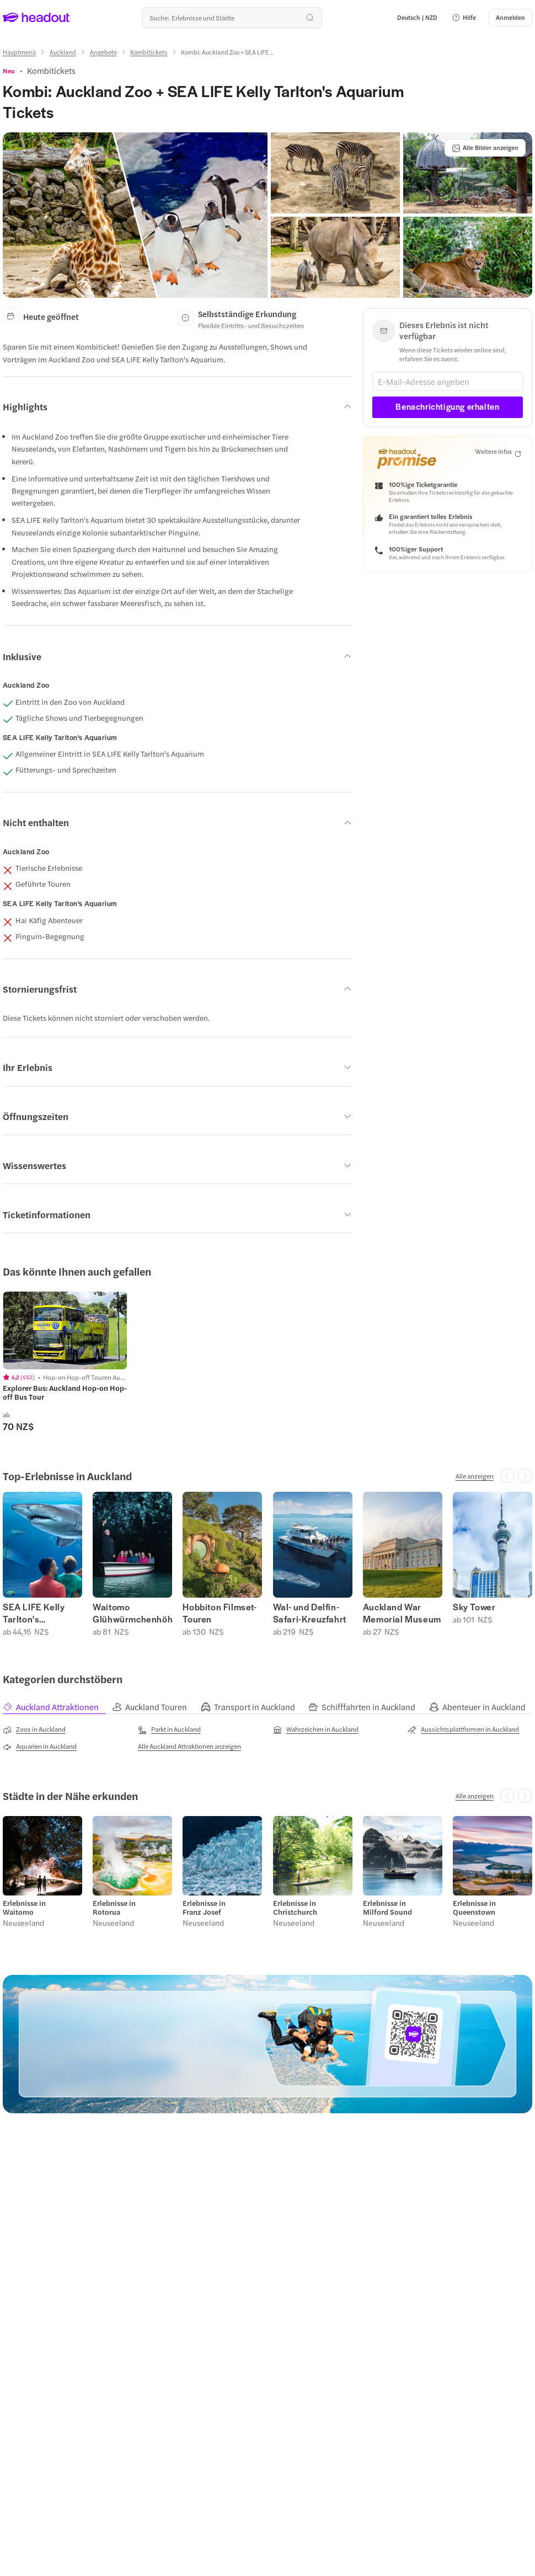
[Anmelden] (510, 17)
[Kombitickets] (148, 52)
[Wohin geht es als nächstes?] (231, 18)
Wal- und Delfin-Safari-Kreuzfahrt (309, 1613)
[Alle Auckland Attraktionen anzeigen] (189, 1746)
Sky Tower (474, 1607)
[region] (65, 1330)
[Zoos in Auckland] (34, 1729)
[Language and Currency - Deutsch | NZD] (417, 17)
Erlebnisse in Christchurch (295, 1907)
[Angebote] (103, 52)
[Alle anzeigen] (475, 1475)
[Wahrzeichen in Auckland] (316, 1729)
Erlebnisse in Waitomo (24, 1907)
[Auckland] (63, 52)
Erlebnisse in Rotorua (114, 1907)
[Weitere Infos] (498, 452)
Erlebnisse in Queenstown (474, 1907)
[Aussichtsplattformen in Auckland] (463, 1729)
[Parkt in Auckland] (169, 1729)
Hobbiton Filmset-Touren (219, 1613)
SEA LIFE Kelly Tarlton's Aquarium (34, 1613)
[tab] (57, 1706)
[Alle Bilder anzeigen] (485, 148)
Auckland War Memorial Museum (402, 1613)
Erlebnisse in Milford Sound (387, 1907)
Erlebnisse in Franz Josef (204, 1907)
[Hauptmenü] (19, 52)
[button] (464, 17)
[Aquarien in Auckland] (40, 1747)
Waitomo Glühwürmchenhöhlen (132, 1613)
